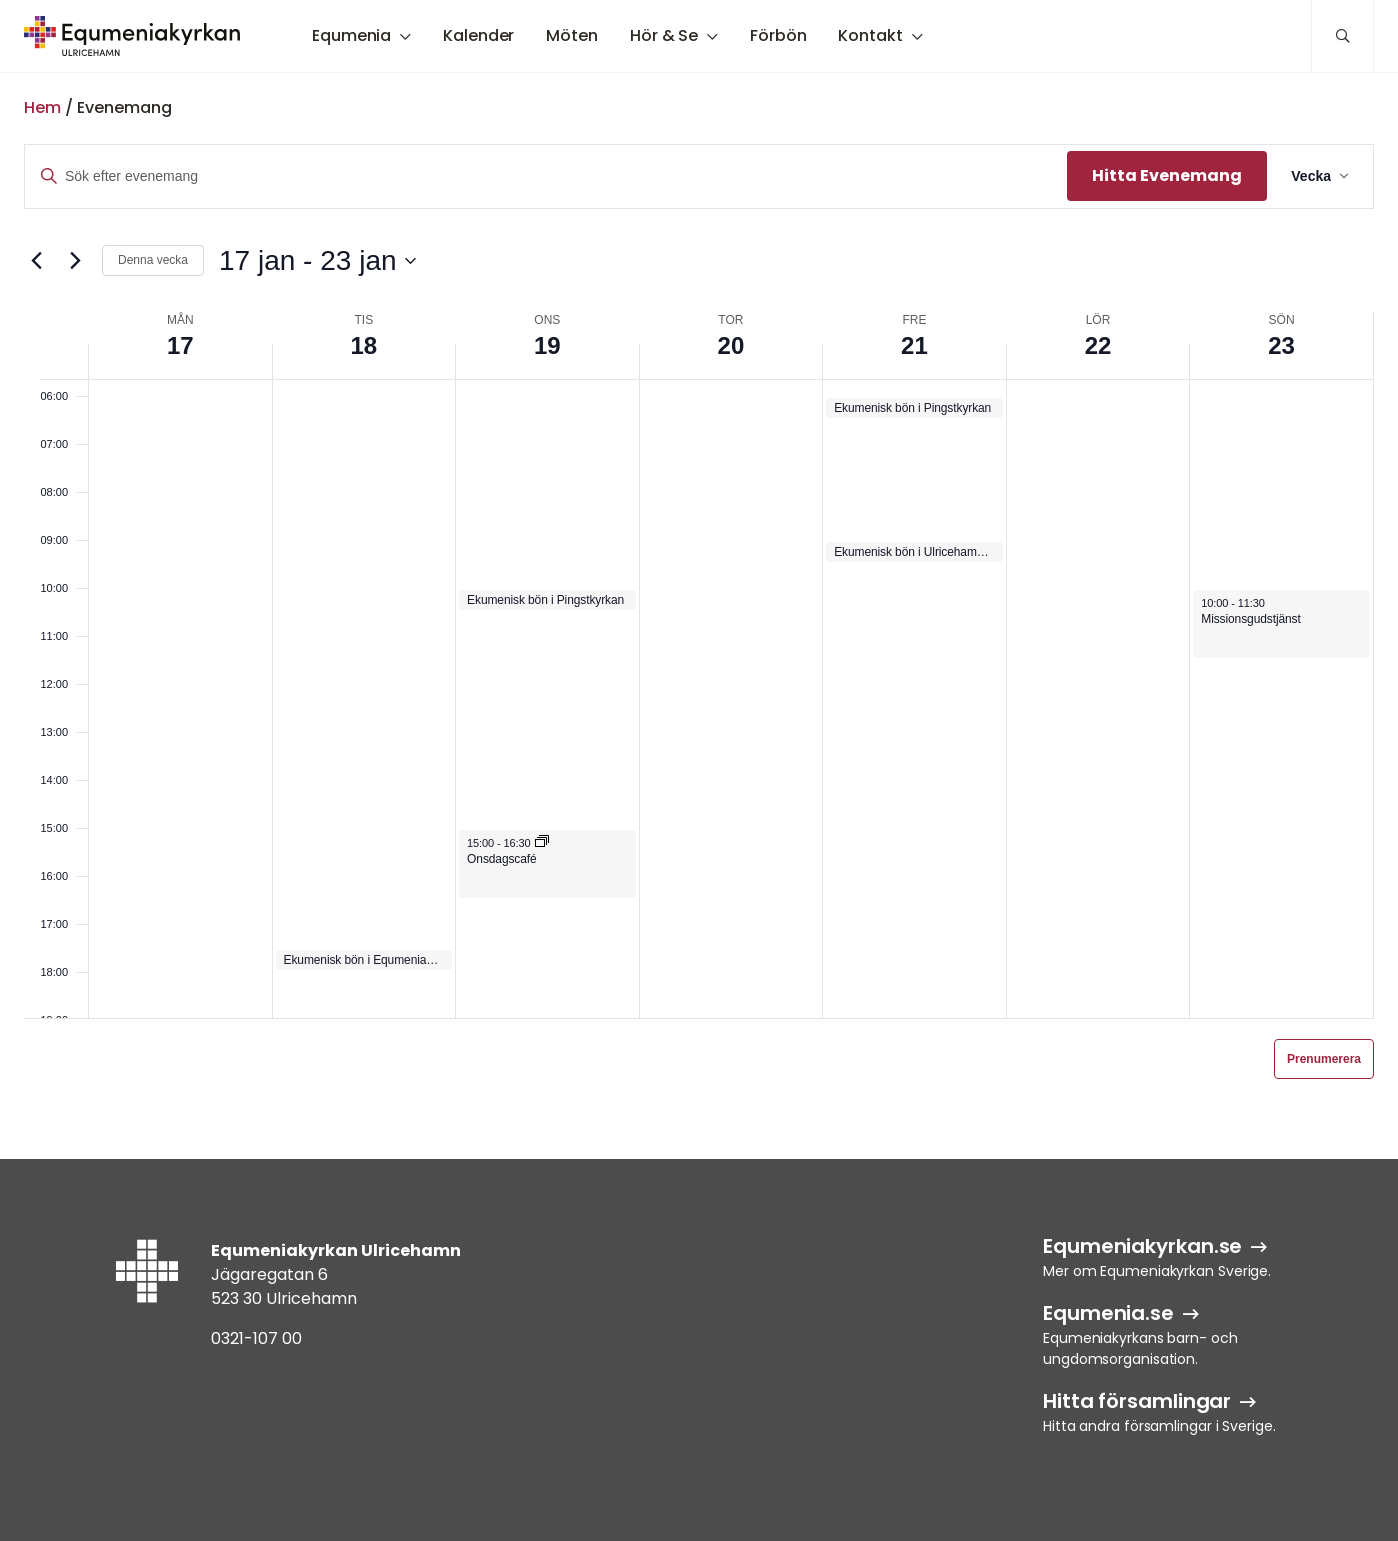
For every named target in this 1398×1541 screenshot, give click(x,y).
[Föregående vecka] (36, 261)
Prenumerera (1324, 1059)
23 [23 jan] (1281, 345)
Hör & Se (664, 35)
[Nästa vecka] (75, 261)
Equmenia (351, 35)
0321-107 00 (256, 1338)
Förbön (778, 35)
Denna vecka (153, 260)
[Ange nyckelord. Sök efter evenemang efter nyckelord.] (546, 176)
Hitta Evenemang (1167, 175)
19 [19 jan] (547, 345)
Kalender (478, 35)
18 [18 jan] (363, 345)
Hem (42, 107)
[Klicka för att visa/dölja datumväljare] (317, 261)
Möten (572, 35)
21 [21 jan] (914, 345)
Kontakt (870, 35)
